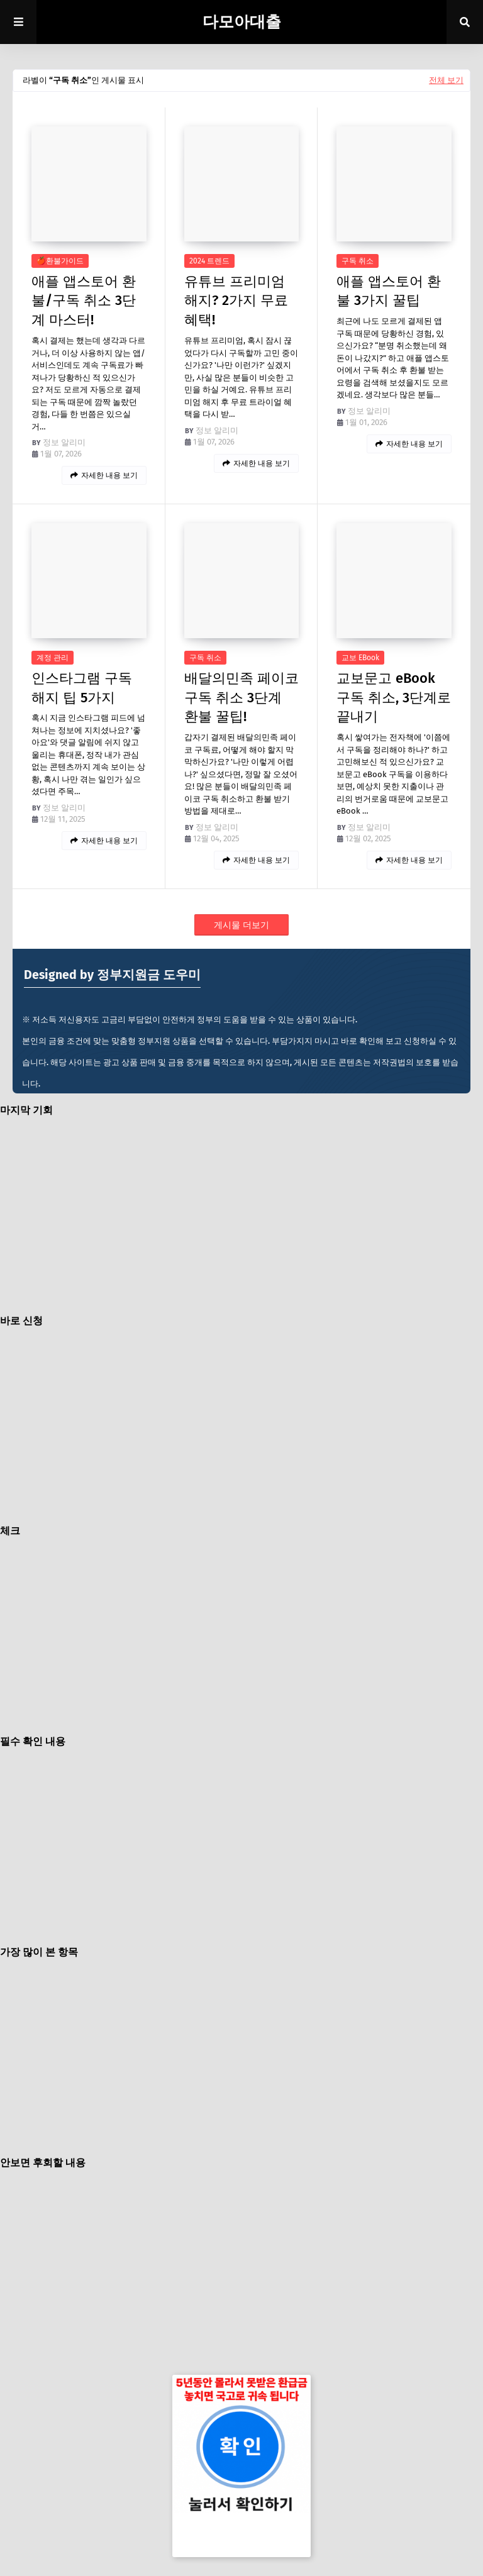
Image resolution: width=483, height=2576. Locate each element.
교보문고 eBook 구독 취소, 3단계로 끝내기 (393, 698)
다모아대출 (242, 22)
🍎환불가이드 (60, 261)
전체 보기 (446, 80)
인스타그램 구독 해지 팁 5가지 (81, 688)
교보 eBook (360, 657)
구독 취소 (357, 261)
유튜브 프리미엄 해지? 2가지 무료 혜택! (236, 301)
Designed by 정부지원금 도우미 (112, 975)
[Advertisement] (254, 1215)
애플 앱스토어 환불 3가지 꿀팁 (388, 291)
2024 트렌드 (209, 261)
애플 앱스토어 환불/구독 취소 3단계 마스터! (83, 301)
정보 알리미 (64, 442)
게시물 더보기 (241, 925)
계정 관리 (52, 657)
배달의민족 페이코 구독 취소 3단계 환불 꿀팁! (241, 698)
